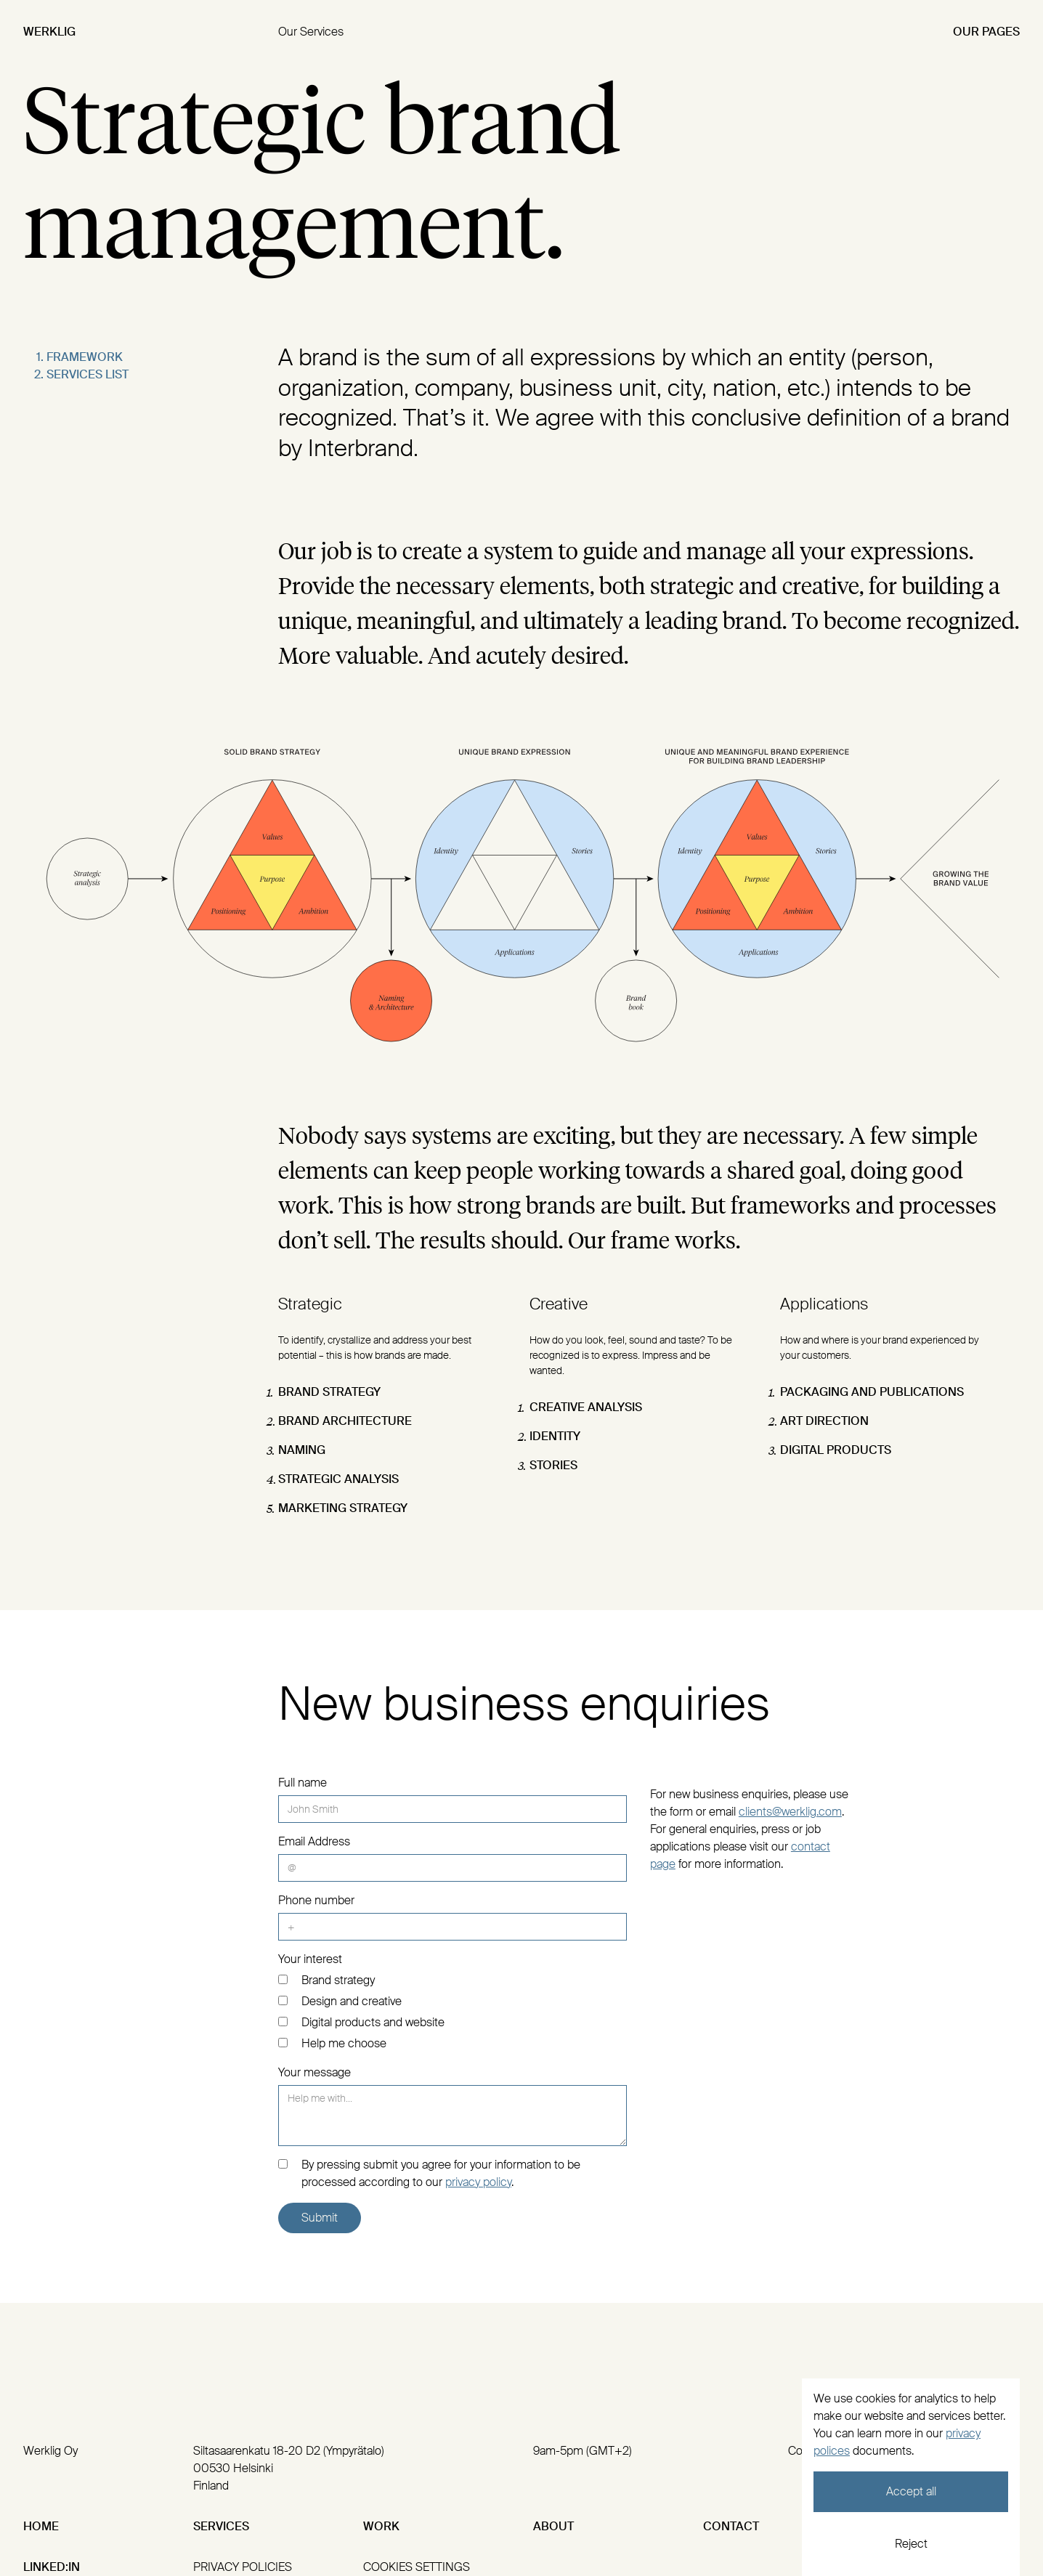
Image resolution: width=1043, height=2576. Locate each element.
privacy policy (478, 2182)
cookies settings (416, 2567)
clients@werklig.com (790, 1811)
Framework (84, 357)
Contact (731, 2526)
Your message (314, 2072)
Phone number (316, 1900)
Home (41, 2526)
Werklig (49, 31)
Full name (302, 1782)
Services (221, 2526)
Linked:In (51, 2567)
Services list (87, 374)
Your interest (310, 1959)
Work (381, 2526)
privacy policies (242, 2567)
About (553, 2526)
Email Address (314, 1841)
